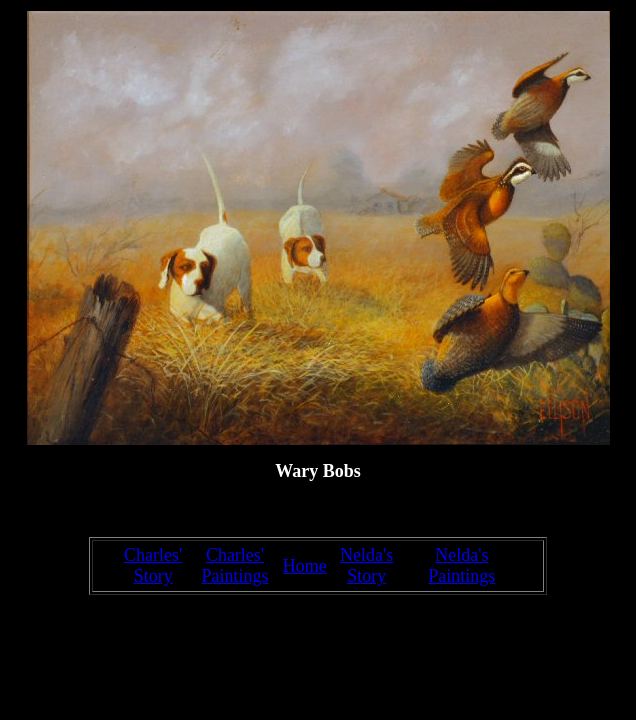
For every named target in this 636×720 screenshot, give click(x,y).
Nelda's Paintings (461, 565)
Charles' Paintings (234, 565)
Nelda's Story (366, 565)
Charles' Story (153, 565)
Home (305, 566)
